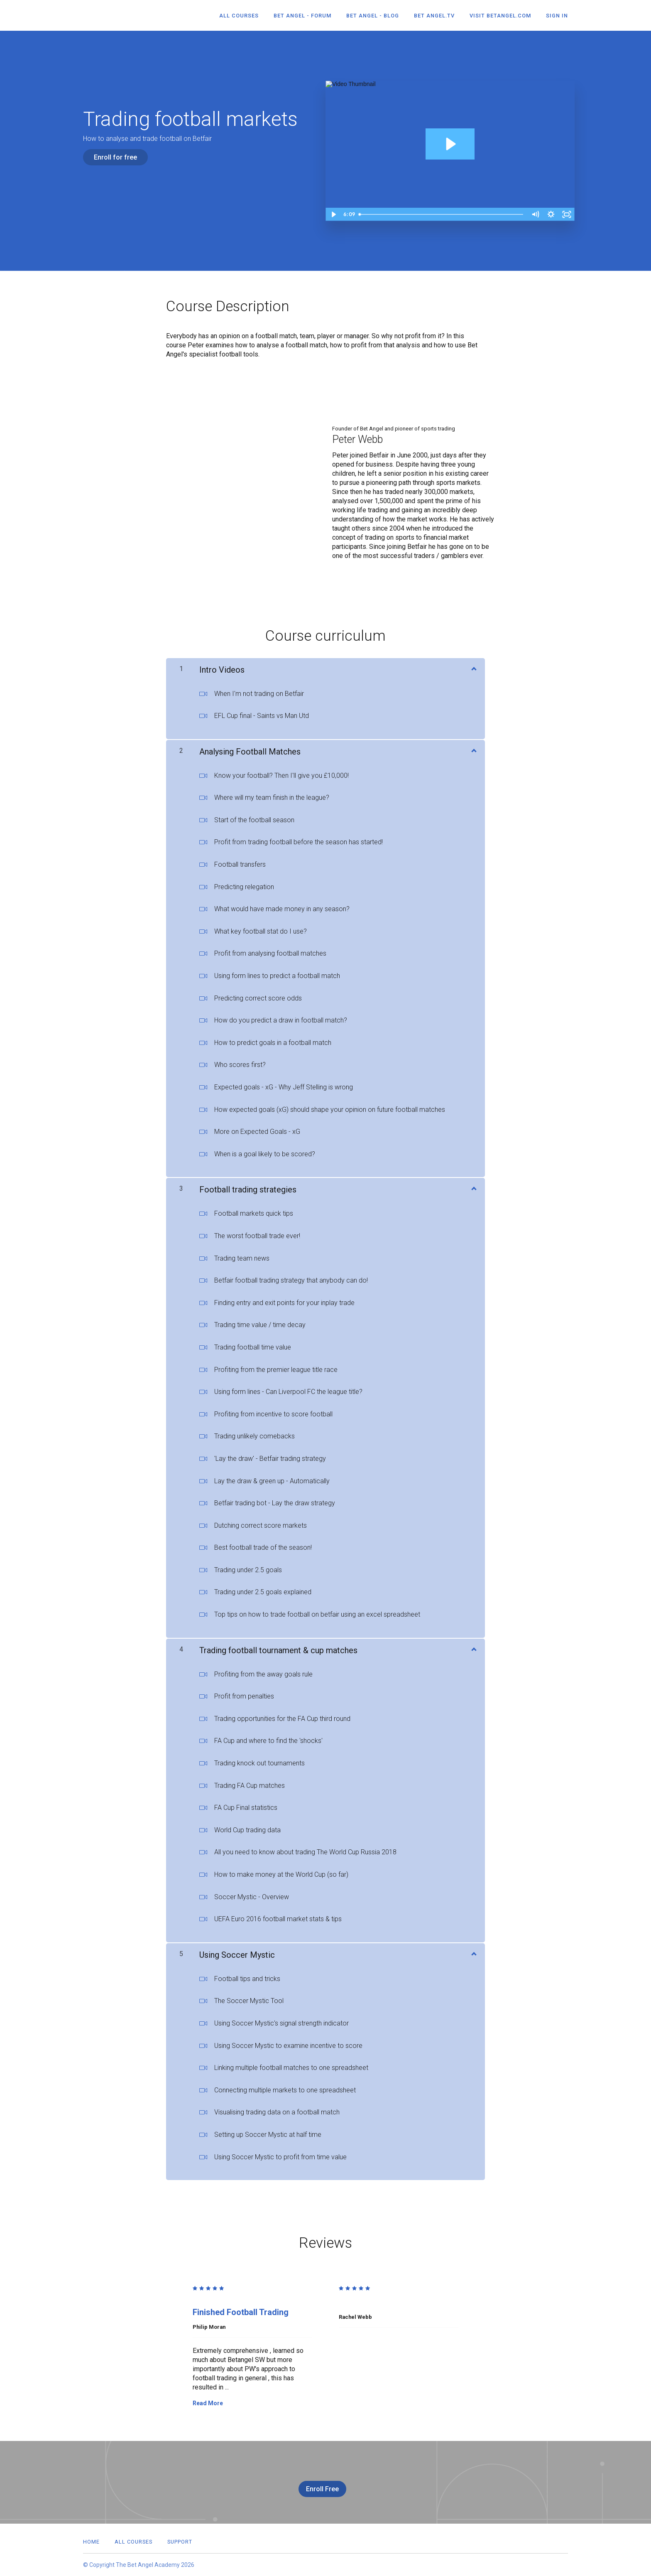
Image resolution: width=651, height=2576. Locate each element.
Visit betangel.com (500, 15)
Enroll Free (322, 2489)
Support (179, 2542)
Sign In (557, 15)
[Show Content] (473, 668)
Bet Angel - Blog (372, 15)
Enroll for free (115, 157)
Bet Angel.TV (434, 15)
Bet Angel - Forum (302, 15)
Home (91, 2542)
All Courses (239, 15)
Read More (208, 2403)
